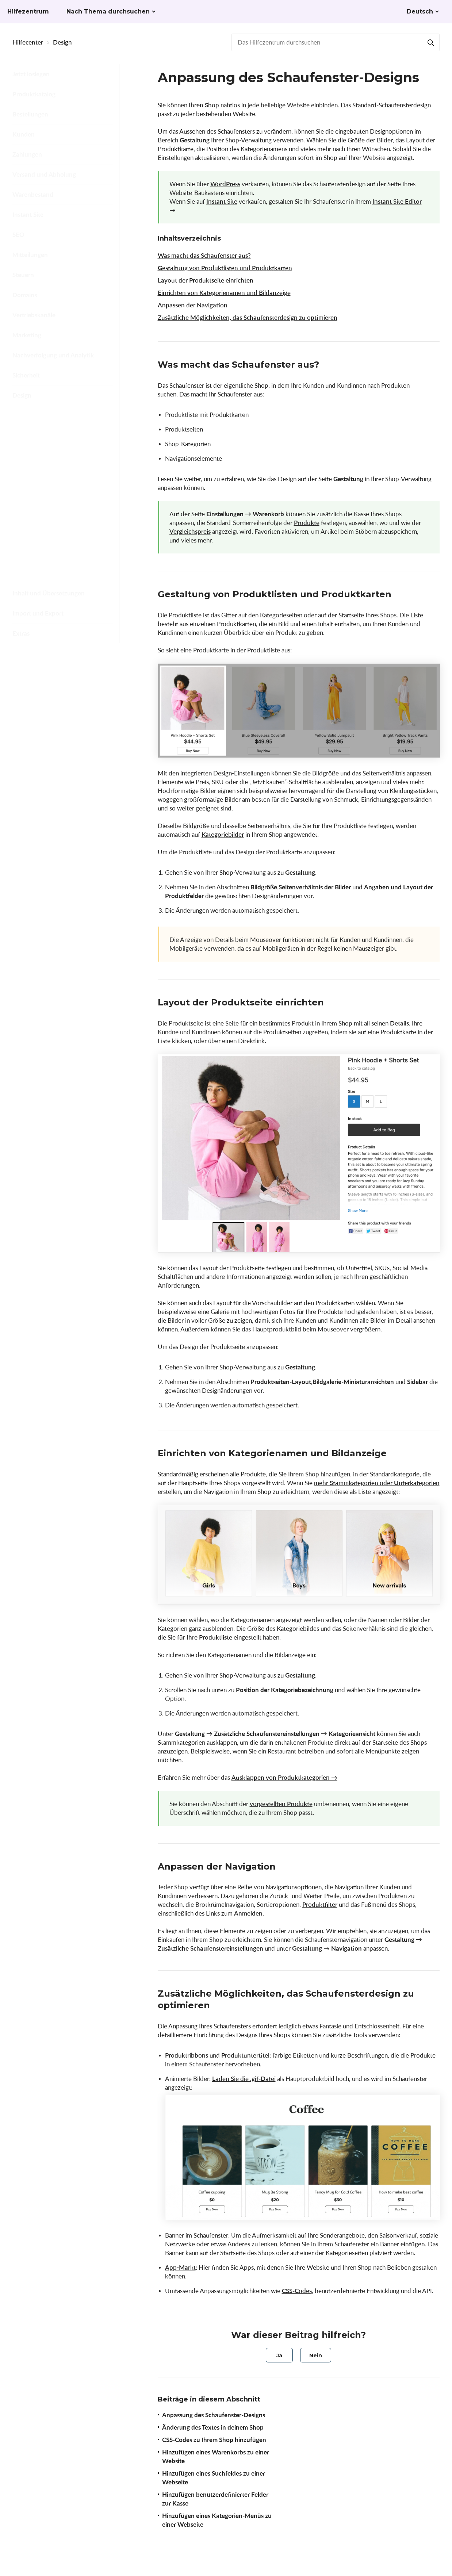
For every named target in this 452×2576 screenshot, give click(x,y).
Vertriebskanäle (33, 315)
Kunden (23, 134)
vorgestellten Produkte (281, 1804)
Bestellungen (30, 114)
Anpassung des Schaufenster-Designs (62, 416)
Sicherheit (26, 375)
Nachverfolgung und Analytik (53, 355)
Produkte (306, 523)
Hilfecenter (27, 42)
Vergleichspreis (190, 531)
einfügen (413, 2244)
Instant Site (27, 214)
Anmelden (248, 1913)
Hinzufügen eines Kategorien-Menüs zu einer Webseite (62, 565)
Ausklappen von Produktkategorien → (284, 1777)
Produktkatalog (33, 94)
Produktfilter (319, 1904)
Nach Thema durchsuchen (108, 11)
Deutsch (420, 11)
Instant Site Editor (397, 201)
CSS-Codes (297, 2291)
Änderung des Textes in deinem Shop (53, 440)
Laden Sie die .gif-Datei (244, 2078)
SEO (18, 234)
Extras (21, 633)
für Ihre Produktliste (204, 1637)
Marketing (26, 335)
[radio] (279, 2355)
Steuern (23, 275)
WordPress (225, 184)
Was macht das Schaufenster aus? (204, 255)
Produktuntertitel (245, 2055)
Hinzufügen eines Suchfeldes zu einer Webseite (61, 510)
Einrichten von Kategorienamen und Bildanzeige (224, 293)
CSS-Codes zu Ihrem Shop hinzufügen (56, 463)
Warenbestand (32, 194)
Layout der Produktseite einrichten (205, 280)
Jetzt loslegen (31, 74)
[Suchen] (431, 42)
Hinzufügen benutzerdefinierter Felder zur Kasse (62, 538)
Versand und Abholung (44, 174)
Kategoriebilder (223, 834)
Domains (24, 295)
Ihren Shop (204, 105)
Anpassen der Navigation (192, 305)
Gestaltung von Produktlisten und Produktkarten (225, 268)
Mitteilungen (30, 255)
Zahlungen (27, 154)
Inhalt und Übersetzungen (48, 593)
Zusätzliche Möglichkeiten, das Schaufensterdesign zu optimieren (247, 317)
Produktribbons (186, 2055)
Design (62, 42)
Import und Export (38, 613)
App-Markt (180, 2267)
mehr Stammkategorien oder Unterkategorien (377, 1483)
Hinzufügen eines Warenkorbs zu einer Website (63, 486)
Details (399, 1023)
